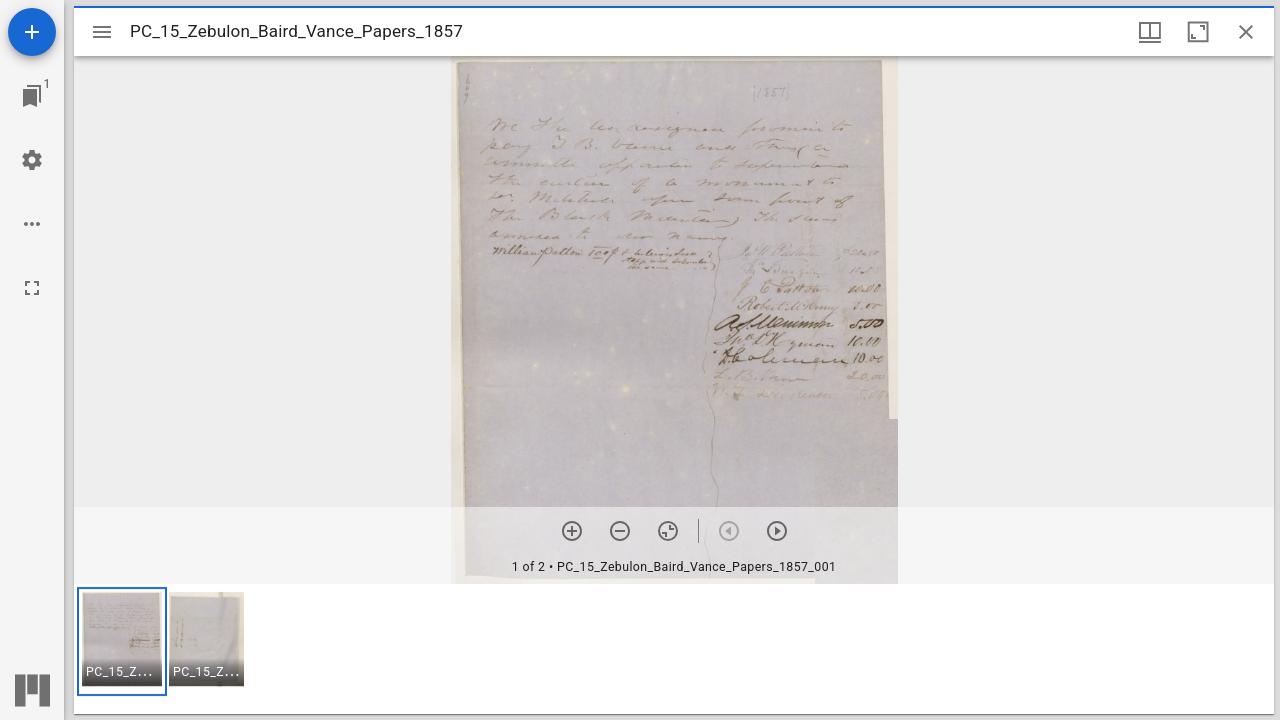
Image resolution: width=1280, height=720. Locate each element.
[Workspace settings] (32, 160)
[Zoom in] (572, 531)
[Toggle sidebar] (102, 32)
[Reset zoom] (668, 531)
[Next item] (777, 531)
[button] (122, 641)
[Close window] (1246, 32)
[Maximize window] (1198, 32)
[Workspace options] (32, 224)
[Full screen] (32, 288)
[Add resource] (32, 32)
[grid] (674, 649)
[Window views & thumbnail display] (1150, 32)
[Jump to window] (32, 96)
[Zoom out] (620, 531)
